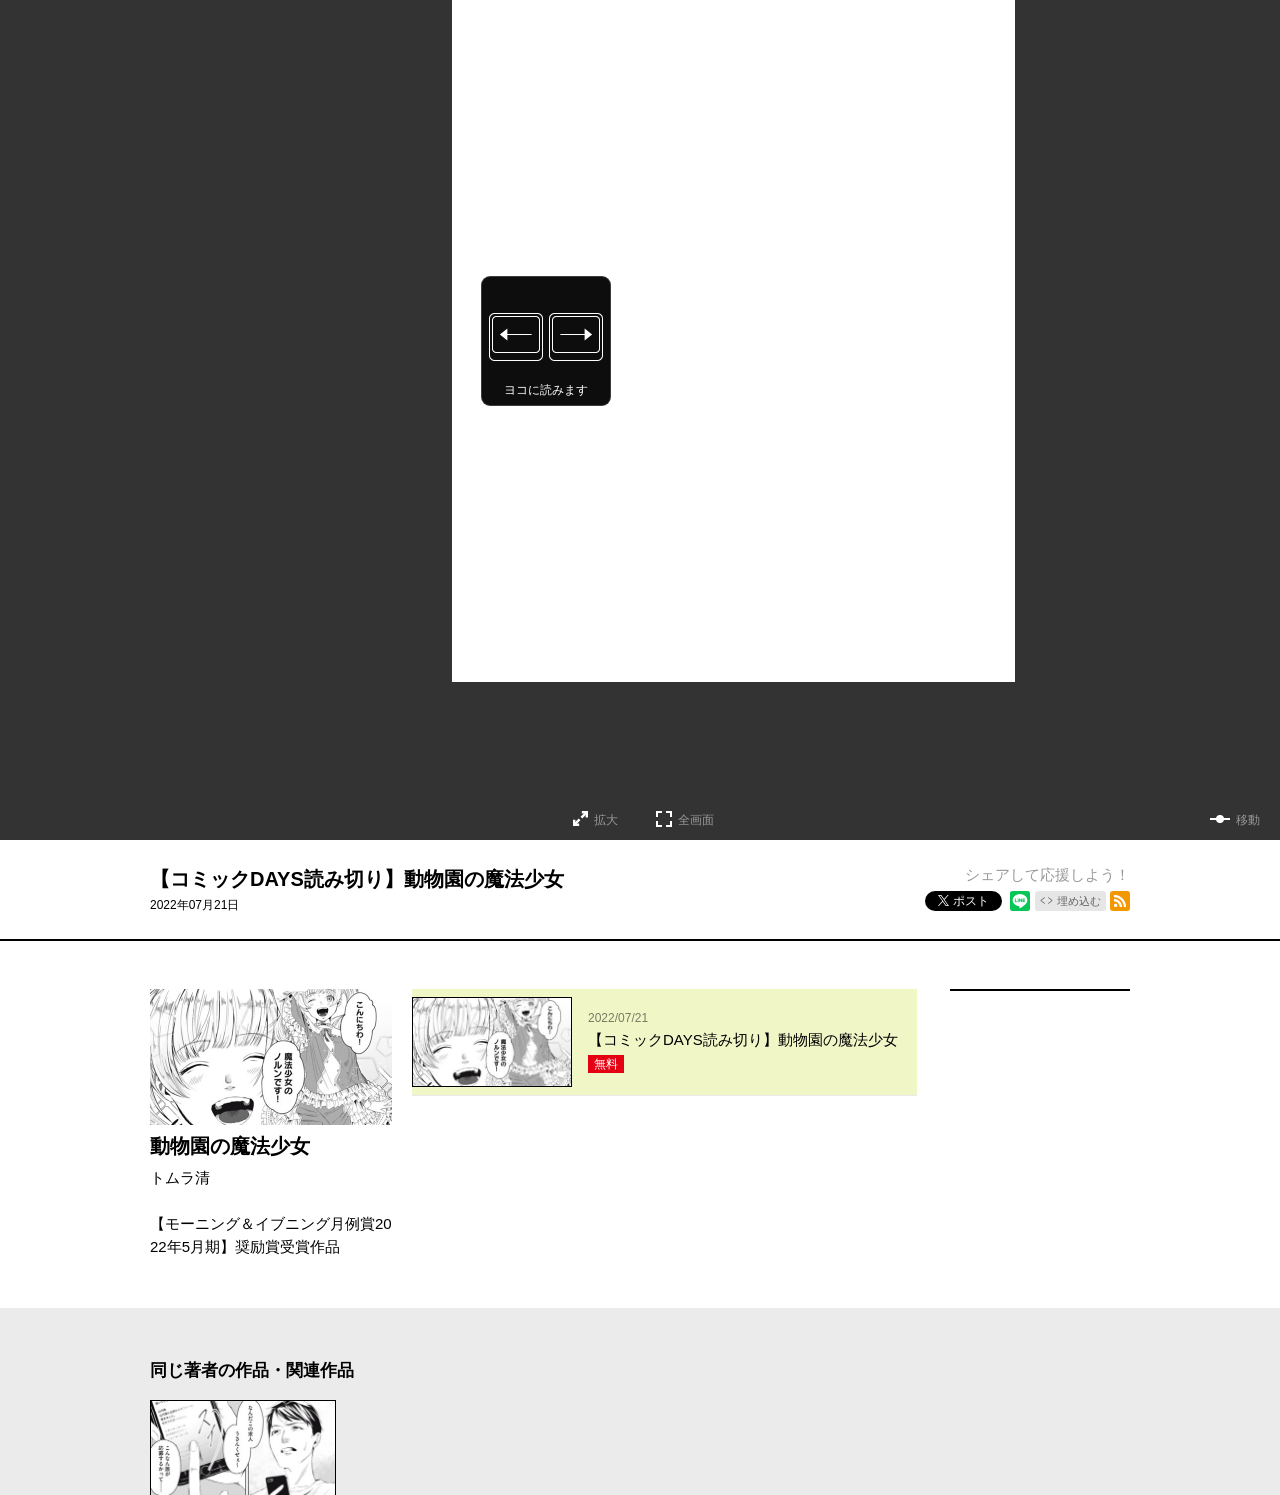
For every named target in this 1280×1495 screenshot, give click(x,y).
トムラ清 (180, 1177)
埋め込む (1079, 901)
